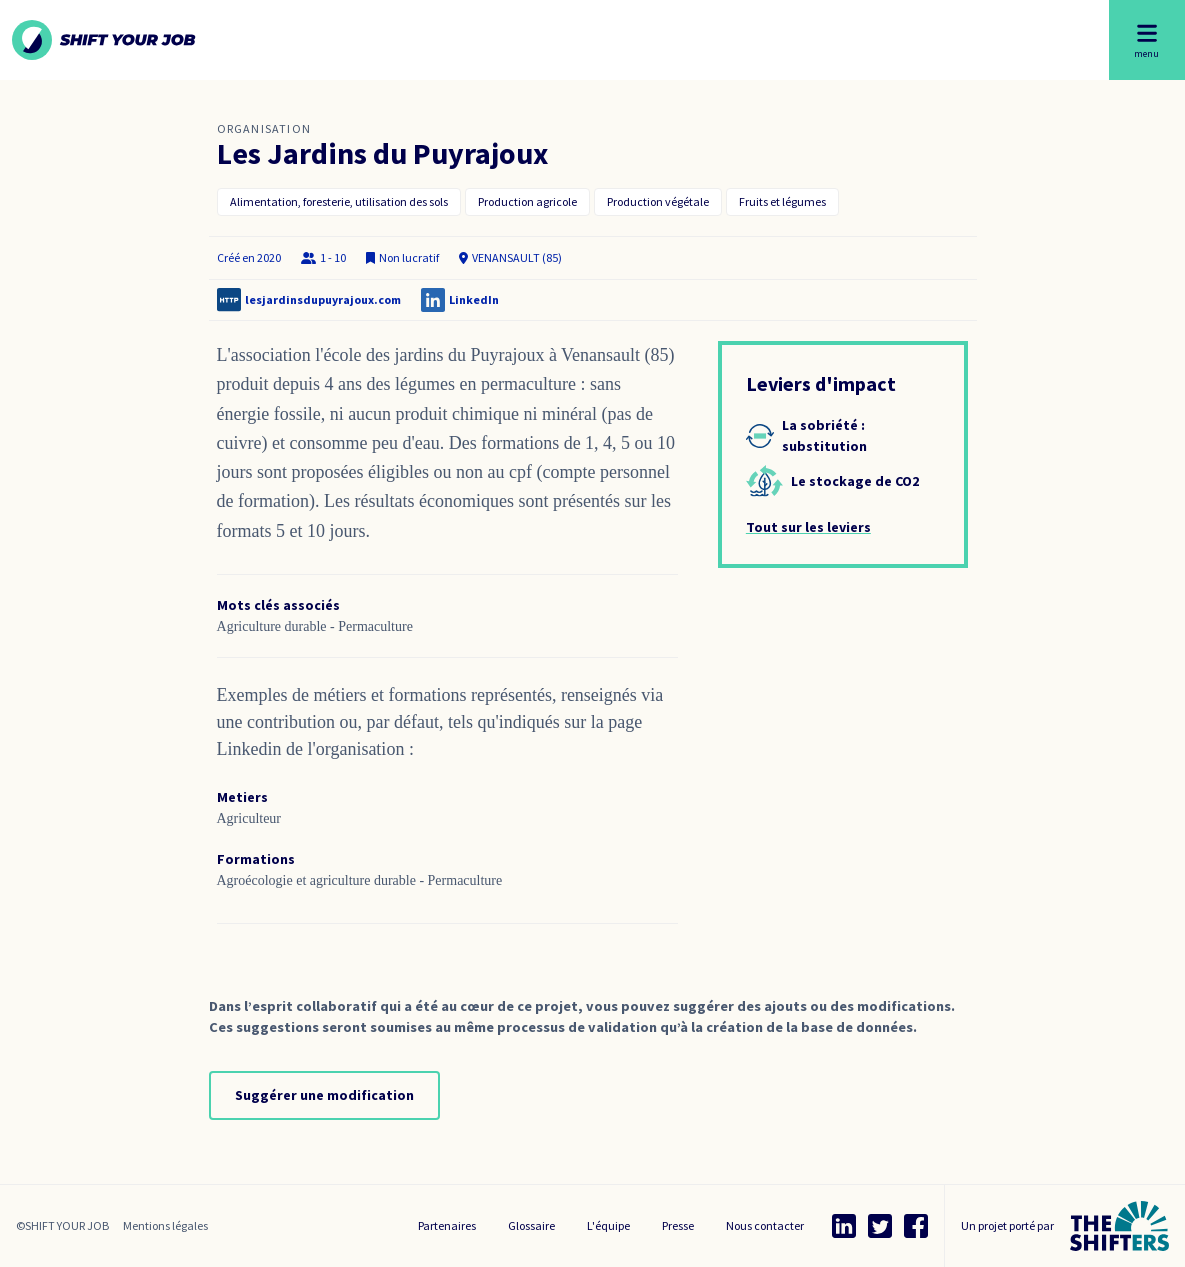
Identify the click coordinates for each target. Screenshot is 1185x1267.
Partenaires (447, 1225)
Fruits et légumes (782, 201)
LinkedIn (474, 299)
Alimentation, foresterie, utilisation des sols (339, 201)
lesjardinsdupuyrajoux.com (323, 299)
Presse (678, 1225)
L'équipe (608, 1225)
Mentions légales (165, 1225)
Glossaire (531, 1225)
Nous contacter (765, 1225)
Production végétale (658, 201)
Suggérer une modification (324, 1095)
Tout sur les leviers (808, 527)
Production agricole (527, 201)
